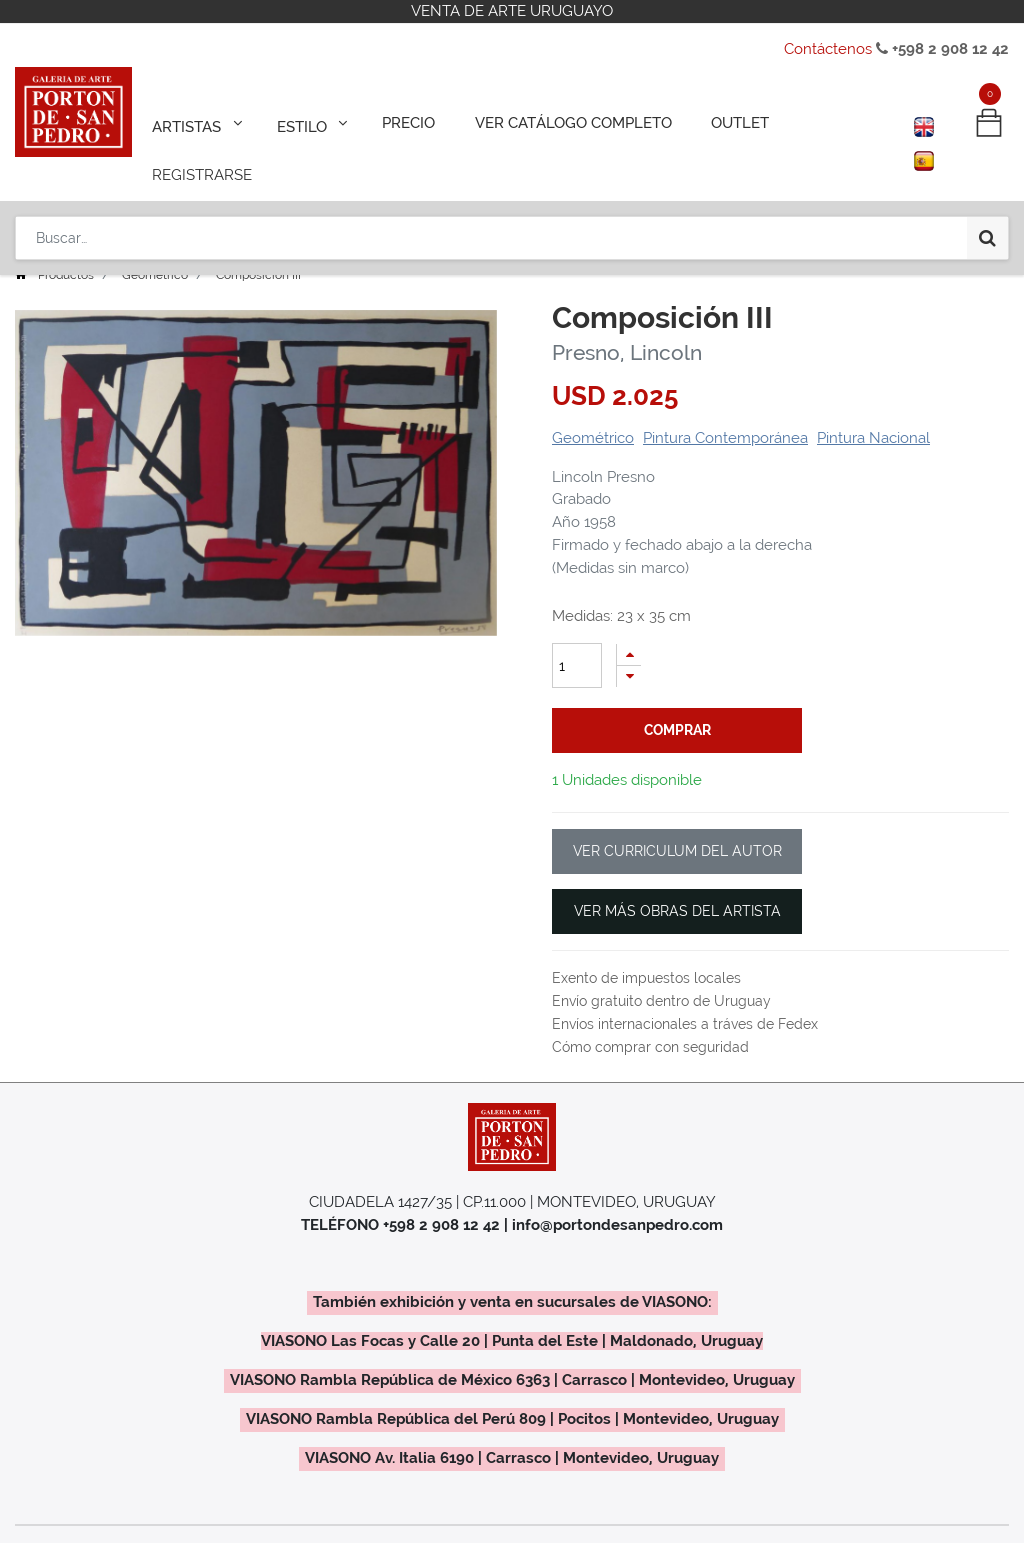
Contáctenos (828, 49)
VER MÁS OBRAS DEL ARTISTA (677, 883)
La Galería (682, 1525)
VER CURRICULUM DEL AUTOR (677, 823)
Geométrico (155, 247)
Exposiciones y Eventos (124, 1525)
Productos (66, 247)
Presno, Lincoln (627, 324)
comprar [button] (677, 702)
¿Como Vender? (289, 1525)
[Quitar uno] (629, 648)
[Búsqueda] (987, 182)
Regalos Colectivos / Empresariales (495, 1525)
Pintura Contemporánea (725, 410)
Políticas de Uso (804, 1525)
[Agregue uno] (629, 626)
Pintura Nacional (873, 410)
